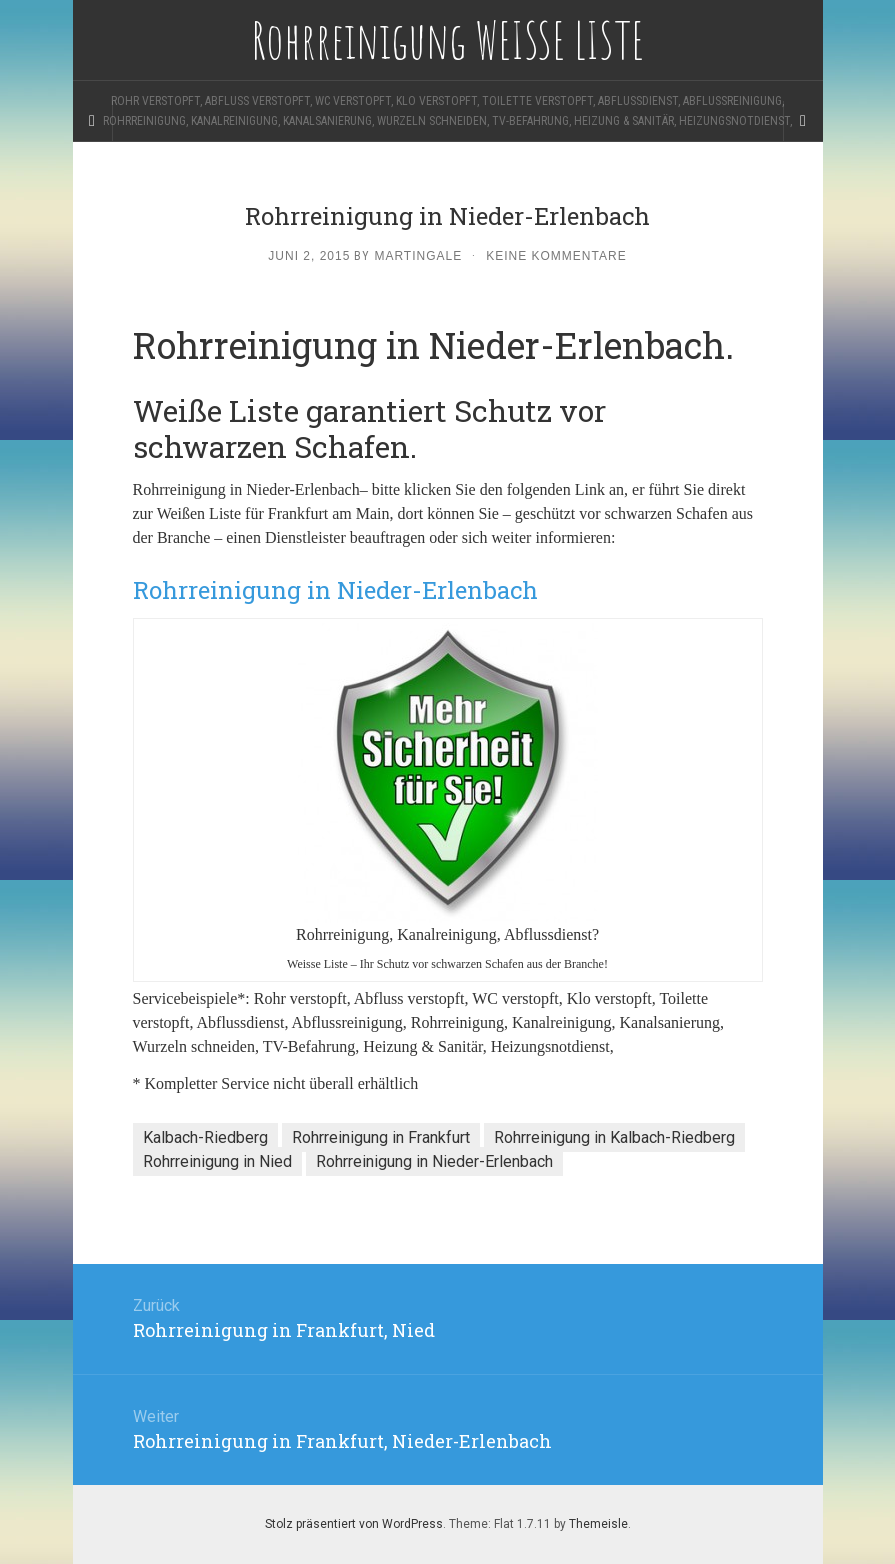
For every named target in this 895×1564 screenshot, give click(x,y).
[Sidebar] (93, 121)
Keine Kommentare (556, 256)
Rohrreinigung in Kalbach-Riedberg (614, 1137)
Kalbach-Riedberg (205, 1137)
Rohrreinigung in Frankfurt (381, 1137)
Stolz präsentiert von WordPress (354, 1524)
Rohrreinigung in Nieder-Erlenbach (434, 1161)
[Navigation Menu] (803, 121)
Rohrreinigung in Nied (217, 1161)
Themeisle (598, 1524)
